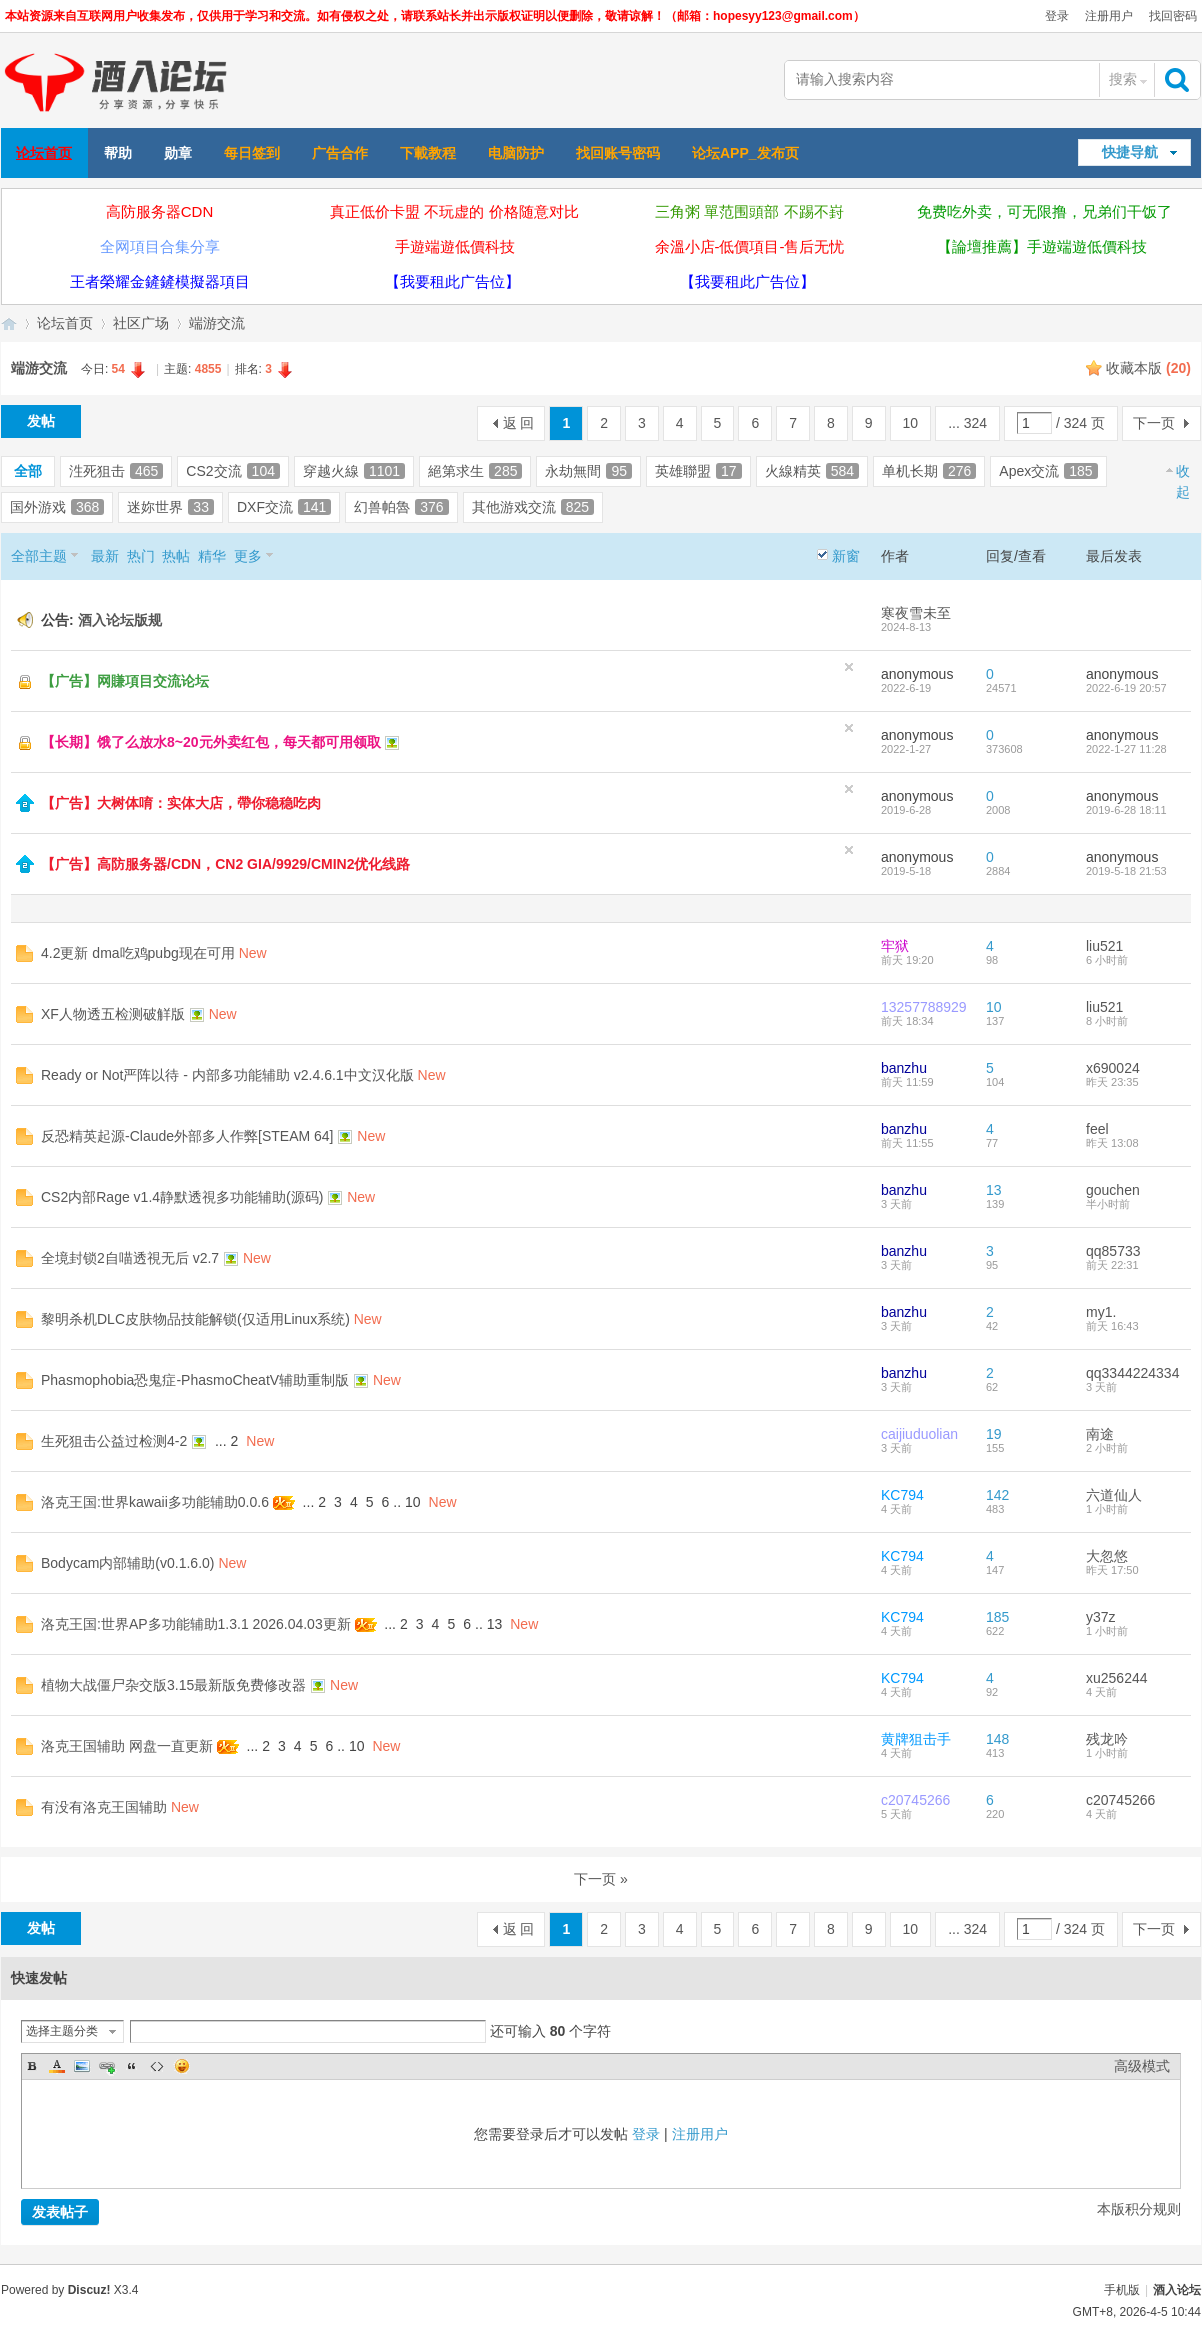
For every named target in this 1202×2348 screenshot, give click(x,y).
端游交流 (217, 323)
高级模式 (1142, 2066)
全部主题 (39, 556)
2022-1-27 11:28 (1126, 749)
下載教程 (428, 153)
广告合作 (340, 153)
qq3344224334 (1132, 1373)
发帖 (41, 421)
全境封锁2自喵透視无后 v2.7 (130, 1258)
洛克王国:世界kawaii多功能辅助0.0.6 (155, 1502)
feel (1097, 1129)
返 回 (519, 423)
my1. (1101, 1312)
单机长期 (929, 471)
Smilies (182, 2066)
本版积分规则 (1139, 2209)
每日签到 (252, 153)
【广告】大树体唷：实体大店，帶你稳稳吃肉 (181, 803)
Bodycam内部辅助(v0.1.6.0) (128, 1563)
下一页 (1154, 423)
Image (82, 2066)
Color (57, 2066)
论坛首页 (44, 153)
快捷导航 (1130, 152)
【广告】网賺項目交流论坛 (125, 681)
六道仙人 (1114, 1495)
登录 (1057, 16)
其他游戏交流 (533, 507)
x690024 (1113, 1068)
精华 (212, 556)
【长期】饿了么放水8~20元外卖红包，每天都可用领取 (211, 742)
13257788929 (924, 1007)
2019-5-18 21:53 (1126, 871)
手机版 (1122, 2290)
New (253, 953)
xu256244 (1117, 1678)
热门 (141, 556)
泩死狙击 (116, 471)
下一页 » (601, 1879)
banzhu (904, 1068)
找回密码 (1173, 16)
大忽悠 (1107, 1556)
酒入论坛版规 (120, 620)
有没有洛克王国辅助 (104, 1807)
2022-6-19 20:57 (1126, 688)
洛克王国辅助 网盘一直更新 (127, 1746)
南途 (1100, 1434)
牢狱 (895, 946)
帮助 (118, 153)
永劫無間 (588, 471)
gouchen (1113, 1190)
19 (994, 1434)
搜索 (1123, 79)
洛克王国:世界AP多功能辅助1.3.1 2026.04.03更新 (196, 1624)
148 (997, 1739)
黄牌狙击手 (916, 1739)
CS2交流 (233, 471)
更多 (248, 556)
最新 (105, 556)
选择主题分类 (62, 2031)
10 (911, 423)
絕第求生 (475, 471)
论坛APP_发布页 (745, 153)
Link (107, 2066)
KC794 (902, 1495)
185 (997, 1617)
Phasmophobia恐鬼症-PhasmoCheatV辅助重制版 (195, 1380)
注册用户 (1109, 16)
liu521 (1104, 946)
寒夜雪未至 (916, 613)
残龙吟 (1107, 1739)
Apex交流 (1048, 471)
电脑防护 (516, 153)
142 (997, 1495)
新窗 (846, 556)
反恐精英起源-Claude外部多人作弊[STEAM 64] (187, 1136)
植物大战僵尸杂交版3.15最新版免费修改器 (173, 1685)
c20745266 (915, 1800)
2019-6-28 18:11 (1126, 810)
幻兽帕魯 (401, 507)
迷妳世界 (170, 507)
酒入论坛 (1177, 2290)
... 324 (967, 423)
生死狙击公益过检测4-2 (114, 1441)
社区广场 (141, 323)
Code (157, 2066)
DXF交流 (284, 507)
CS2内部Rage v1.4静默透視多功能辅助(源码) (182, 1197)
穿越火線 (354, 471)
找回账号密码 (618, 153)
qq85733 (1113, 1251)
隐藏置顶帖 (849, 667)
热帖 (176, 556)
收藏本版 (1148, 368)
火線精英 (812, 471)
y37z (1101, 1617)
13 (994, 1190)
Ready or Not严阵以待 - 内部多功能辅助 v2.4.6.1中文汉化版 (227, 1075)
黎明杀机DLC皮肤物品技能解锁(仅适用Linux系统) (195, 1319)
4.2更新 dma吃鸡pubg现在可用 (138, 953)
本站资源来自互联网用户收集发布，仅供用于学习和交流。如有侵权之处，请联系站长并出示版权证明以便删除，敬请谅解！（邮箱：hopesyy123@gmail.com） (435, 16)
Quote (132, 2066)
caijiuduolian (919, 1434)
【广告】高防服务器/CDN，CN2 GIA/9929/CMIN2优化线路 (226, 864)
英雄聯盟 (698, 471)
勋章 (178, 153)
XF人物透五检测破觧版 (113, 1014)
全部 (28, 471)
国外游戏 (57, 507)
